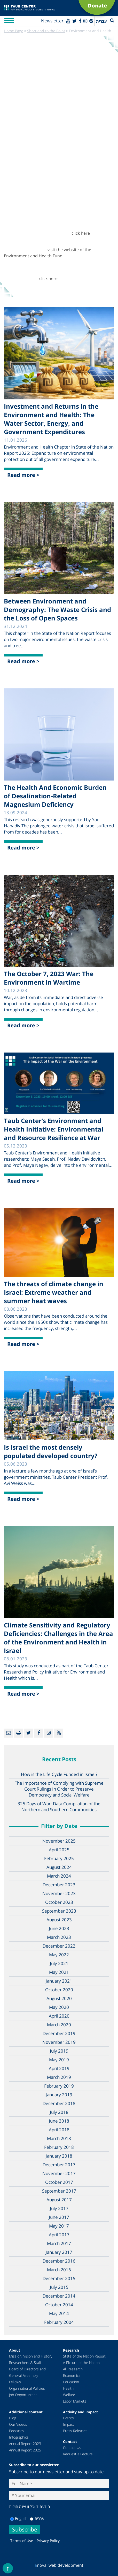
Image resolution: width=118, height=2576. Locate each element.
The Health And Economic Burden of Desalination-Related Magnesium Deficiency (55, 796)
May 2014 (59, 2313)
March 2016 (59, 2270)
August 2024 (59, 1867)
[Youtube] (68, 21)
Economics (72, 2375)
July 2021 (59, 1963)
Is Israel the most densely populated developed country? (50, 1451)
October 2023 (59, 1902)
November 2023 (59, 1893)
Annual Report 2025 (25, 2450)
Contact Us (72, 2447)
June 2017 (59, 2217)
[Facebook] (80, 21)
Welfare (69, 2394)
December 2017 (59, 2165)
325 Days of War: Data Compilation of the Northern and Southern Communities (59, 1806)
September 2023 (59, 1911)
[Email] (8, 1733)
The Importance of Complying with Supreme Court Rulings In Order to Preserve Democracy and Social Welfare (59, 1789)
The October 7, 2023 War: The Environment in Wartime (48, 977)
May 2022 (59, 1955)
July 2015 (59, 2287)
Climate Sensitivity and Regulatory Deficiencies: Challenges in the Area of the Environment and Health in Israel (58, 1638)
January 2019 (59, 2095)
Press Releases (75, 2430)
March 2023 (59, 1937)
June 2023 (59, 1928)
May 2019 (59, 2060)
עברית (37, 2518)
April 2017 (59, 2235)
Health (68, 2388)
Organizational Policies (27, 2388)
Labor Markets (74, 2401)
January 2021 (59, 1981)
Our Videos (18, 2424)
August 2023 (59, 1920)
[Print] (18, 1733)
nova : (42, 2565)
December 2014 (59, 2296)
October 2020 (59, 1990)
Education (71, 2381)
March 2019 (59, 2077)
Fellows (15, 2381)
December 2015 (59, 2278)
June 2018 (59, 2121)
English (19, 2518)
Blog (12, 2417)
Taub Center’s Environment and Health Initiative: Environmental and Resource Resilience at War (53, 1129)
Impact (68, 2424)
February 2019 (59, 2086)
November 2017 (59, 2173)
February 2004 (59, 2322)
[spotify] (91, 21)
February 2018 (59, 2147)
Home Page (13, 30)
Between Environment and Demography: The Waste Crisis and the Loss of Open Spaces (57, 609)
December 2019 (59, 2033)
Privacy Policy (48, 2540)
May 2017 (59, 2226)
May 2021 (59, 1972)
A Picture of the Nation (81, 2362)
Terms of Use (21, 2540)
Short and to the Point (46, 30)
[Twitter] (74, 21)
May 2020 (59, 2007)
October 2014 (59, 2305)
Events (68, 2417)
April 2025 (59, 1850)
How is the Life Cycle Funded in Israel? (59, 1774)
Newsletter (52, 21)
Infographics (19, 2437)
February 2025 (59, 1858)
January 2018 (59, 2156)
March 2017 (59, 2243)
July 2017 (59, 2208)
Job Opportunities (23, 2394)
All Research (73, 2369)
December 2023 (59, 1885)
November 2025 (59, 1841)
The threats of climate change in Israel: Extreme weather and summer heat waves (53, 1292)
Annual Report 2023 (25, 2443)
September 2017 (59, 2191)
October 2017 (59, 2182)
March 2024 (59, 1876)
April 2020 (59, 2016)
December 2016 (59, 2261)
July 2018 (59, 2112)
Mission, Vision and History (30, 2356)
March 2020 (59, 2025)
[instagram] (85, 21)
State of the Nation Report (84, 2356)
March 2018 (59, 2138)
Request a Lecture (78, 2453)
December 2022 (59, 1946)
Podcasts (16, 2430)
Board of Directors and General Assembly (27, 2372)
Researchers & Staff (25, 2362)
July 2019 (59, 2051)
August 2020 (59, 1998)
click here (81, 233)
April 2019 (59, 2068)
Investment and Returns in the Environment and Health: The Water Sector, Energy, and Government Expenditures (51, 419)
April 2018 (59, 2130)
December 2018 (59, 2103)
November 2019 (59, 2042)
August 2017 (59, 2200)
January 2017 (59, 2252)
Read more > (23, 474)
